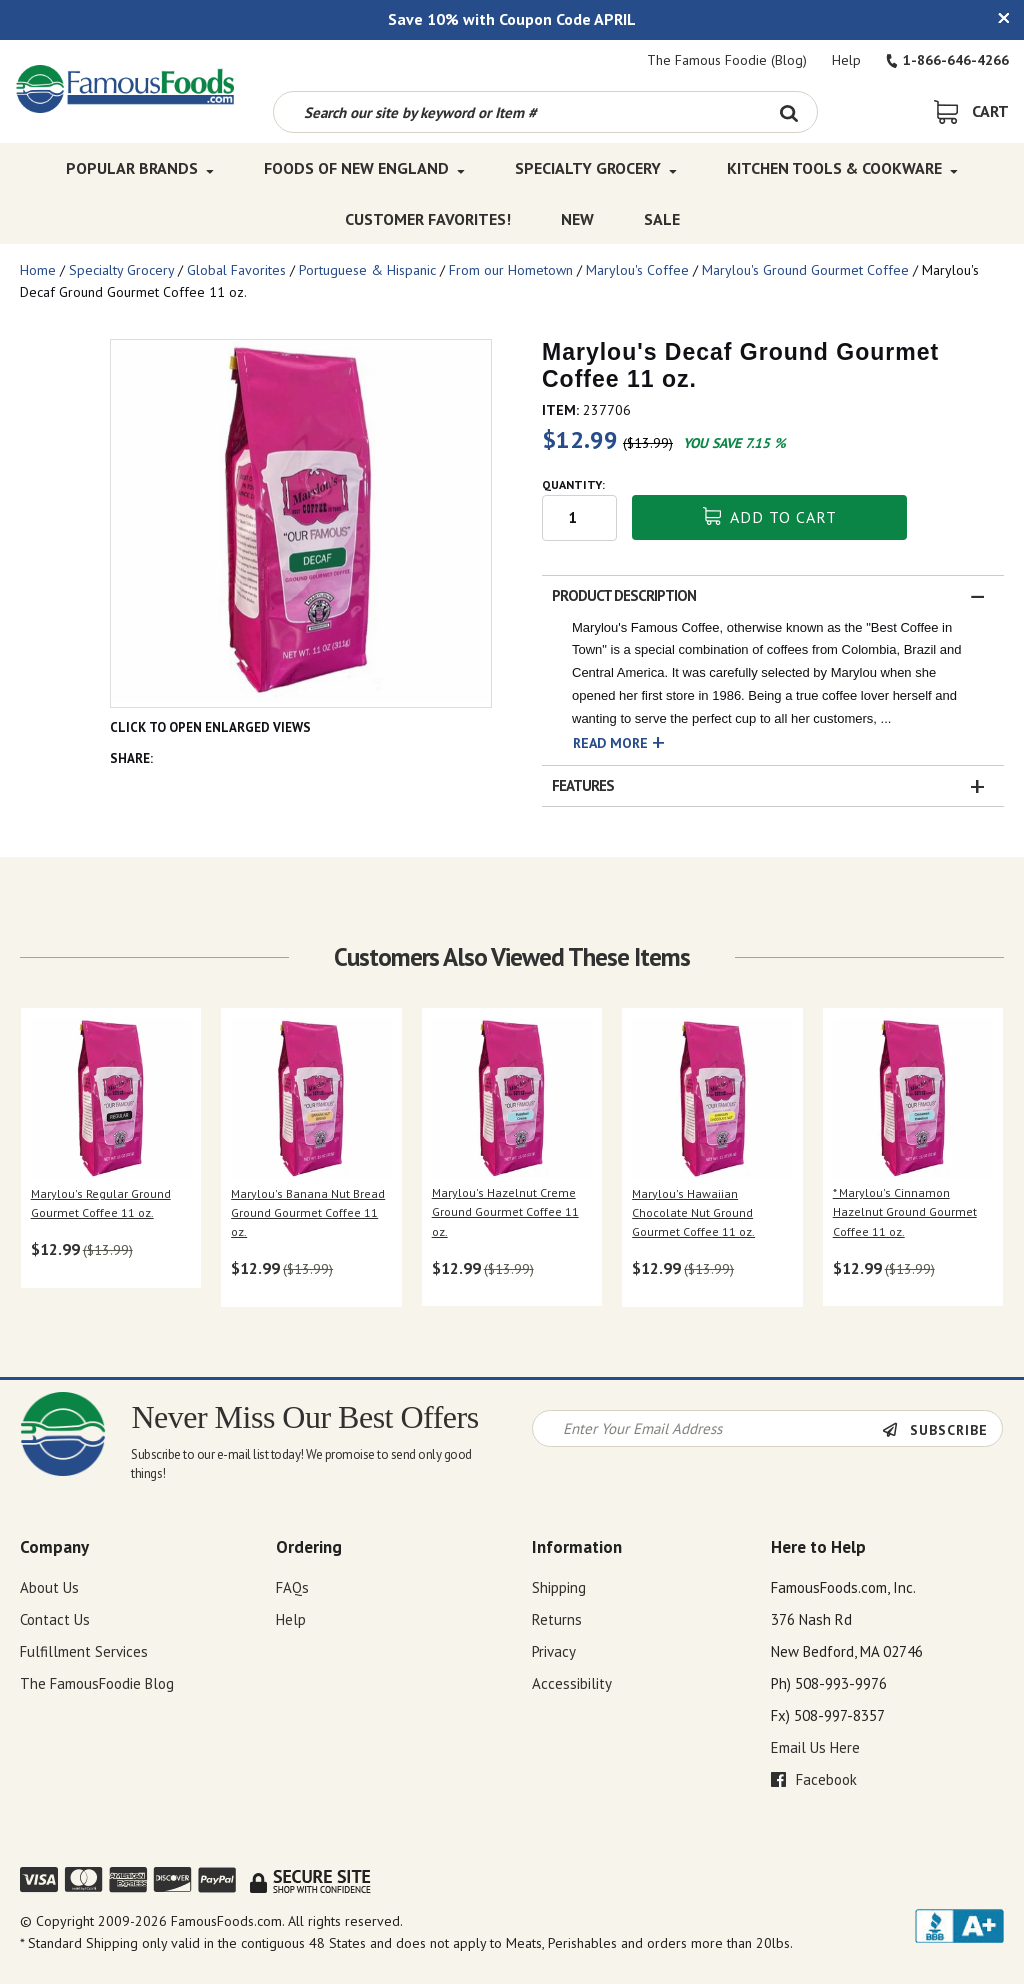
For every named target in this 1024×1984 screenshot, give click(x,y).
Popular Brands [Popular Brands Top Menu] (140, 168)
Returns (557, 1619)
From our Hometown (511, 270)
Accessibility (572, 1683)
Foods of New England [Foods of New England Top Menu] (364, 168)
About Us (49, 1587)
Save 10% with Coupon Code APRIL (512, 19)
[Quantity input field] (579, 518)
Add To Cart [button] (770, 517)
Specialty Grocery (121, 270)
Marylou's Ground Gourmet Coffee (805, 270)
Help (846, 60)
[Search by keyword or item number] (517, 112)
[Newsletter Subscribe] (942, 1430)
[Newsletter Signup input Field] (708, 1428)
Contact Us (55, 1619)
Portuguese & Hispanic (367, 270)
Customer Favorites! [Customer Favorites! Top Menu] (428, 218)
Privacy (554, 1651)
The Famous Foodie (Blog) (727, 60)
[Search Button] (789, 112)
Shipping (559, 1587)
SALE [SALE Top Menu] (662, 218)
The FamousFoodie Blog (97, 1683)
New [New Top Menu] (577, 218)
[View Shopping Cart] (971, 111)
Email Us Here (815, 1747)
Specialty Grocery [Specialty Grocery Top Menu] (596, 168)
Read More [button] (610, 743)
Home (38, 270)
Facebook (814, 1779)
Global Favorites (236, 270)
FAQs (292, 1587)
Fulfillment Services (84, 1651)
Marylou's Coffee (637, 270)
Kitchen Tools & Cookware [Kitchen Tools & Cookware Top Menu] (842, 168)
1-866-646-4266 (947, 60)
